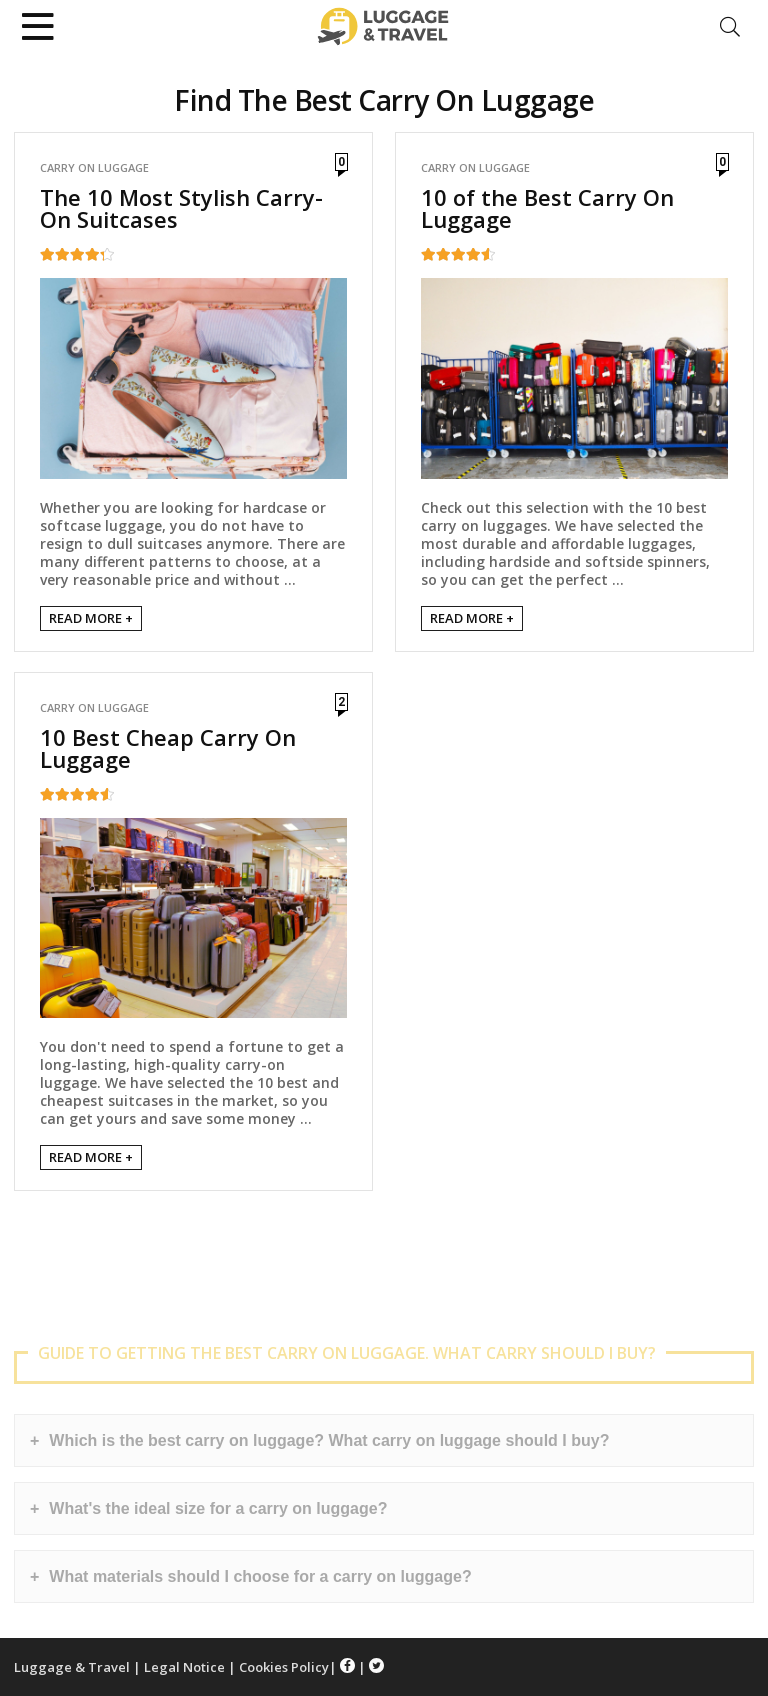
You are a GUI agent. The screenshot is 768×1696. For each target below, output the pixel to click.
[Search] (730, 26)
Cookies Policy (284, 1667)
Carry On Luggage (94, 167)
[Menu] (38, 26)
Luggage (43, 1667)
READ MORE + (91, 618)
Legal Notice (184, 1667)
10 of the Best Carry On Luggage (547, 208)
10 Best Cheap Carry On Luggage (168, 748)
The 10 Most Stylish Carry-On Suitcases (181, 208)
